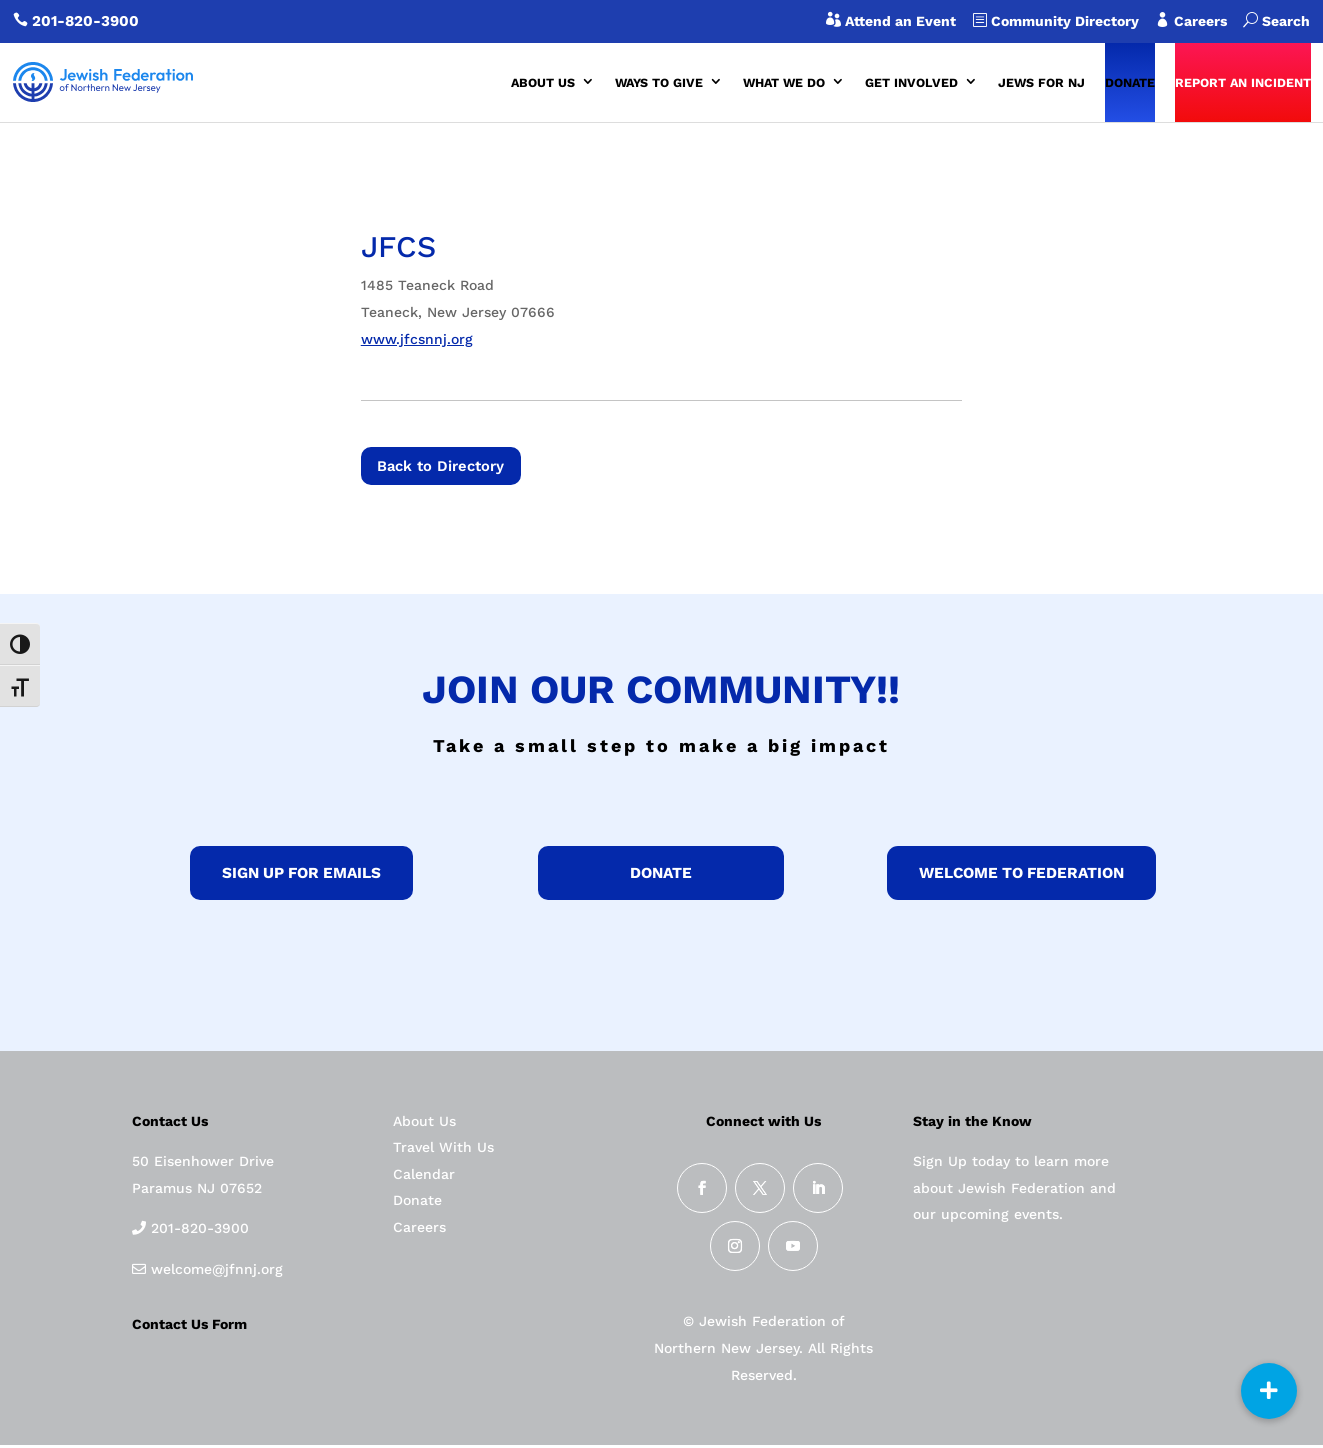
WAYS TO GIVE (659, 82)
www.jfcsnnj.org (417, 339)
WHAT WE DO (784, 82)
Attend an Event (898, 21)
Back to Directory (449, 467)
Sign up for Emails (301, 876)
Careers (1206, 21)
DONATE (1130, 82)
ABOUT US (543, 82)
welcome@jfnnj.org (214, 1272)
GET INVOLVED (911, 82)
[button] (1269, 1391)
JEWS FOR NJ (1041, 82)
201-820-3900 (85, 21)
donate (661, 876)
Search (1276, 21)
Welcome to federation (1021, 876)
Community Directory (1063, 21)
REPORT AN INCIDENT (1243, 82)
